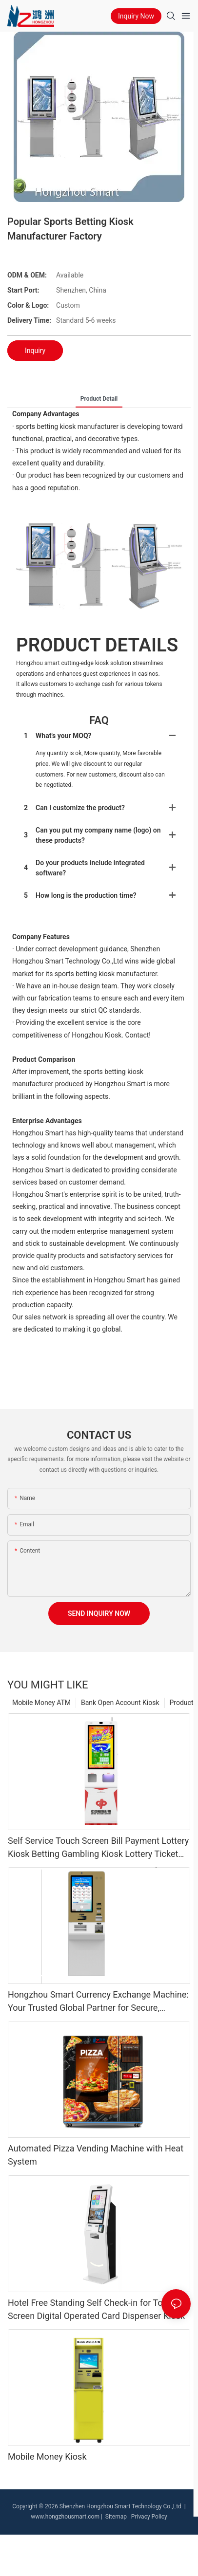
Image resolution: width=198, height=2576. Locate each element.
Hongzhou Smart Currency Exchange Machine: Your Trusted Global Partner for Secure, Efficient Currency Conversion (98, 2001)
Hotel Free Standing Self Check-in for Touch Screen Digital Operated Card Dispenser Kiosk (96, 2309)
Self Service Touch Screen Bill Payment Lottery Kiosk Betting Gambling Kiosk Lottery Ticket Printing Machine (98, 1847)
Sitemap (115, 2516)
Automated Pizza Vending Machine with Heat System (95, 2155)
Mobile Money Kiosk (47, 2456)
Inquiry (35, 350)
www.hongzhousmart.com (65, 2516)
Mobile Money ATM (41, 1702)
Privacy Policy (149, 2516)
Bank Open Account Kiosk (120, 1702)
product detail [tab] (99, 398)
